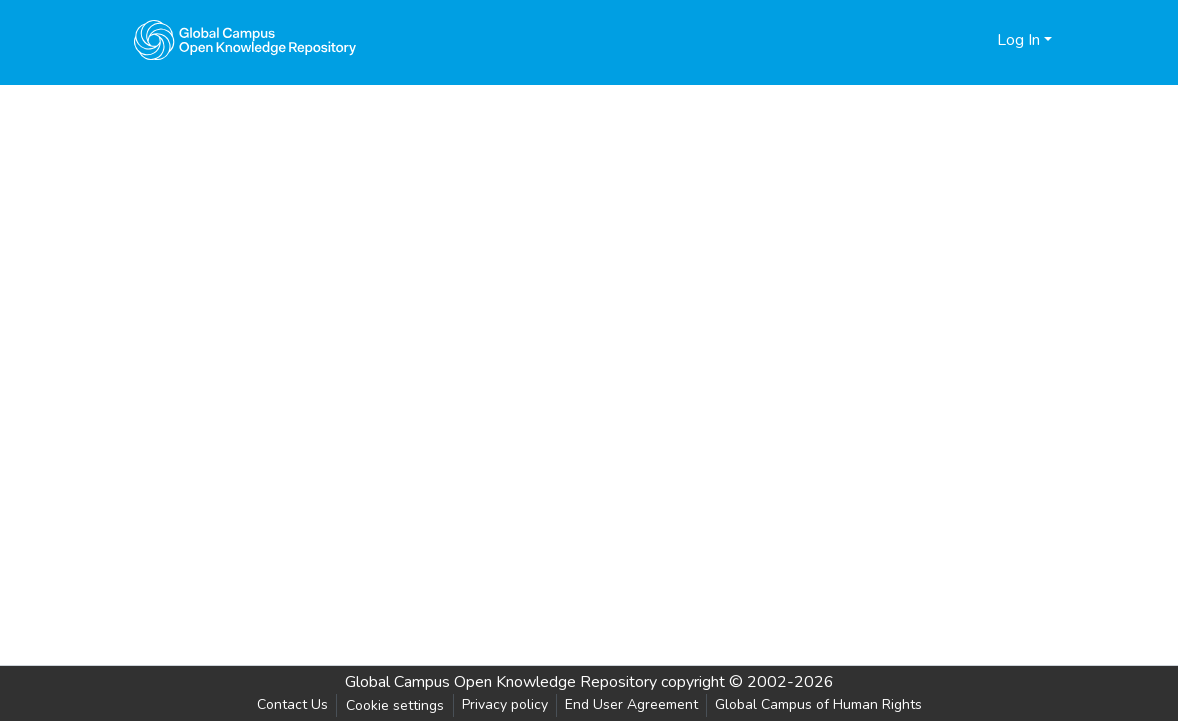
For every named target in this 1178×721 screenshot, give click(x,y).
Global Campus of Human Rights (818, 704)
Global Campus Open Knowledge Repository (501, 682)
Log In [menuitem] (1018, 40)
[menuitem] (978, 40)
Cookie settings (395, 705)
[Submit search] (949, 40)
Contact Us (292, 704)
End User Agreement (631, 704)
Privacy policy (505, 704)
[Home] (245, 40)
